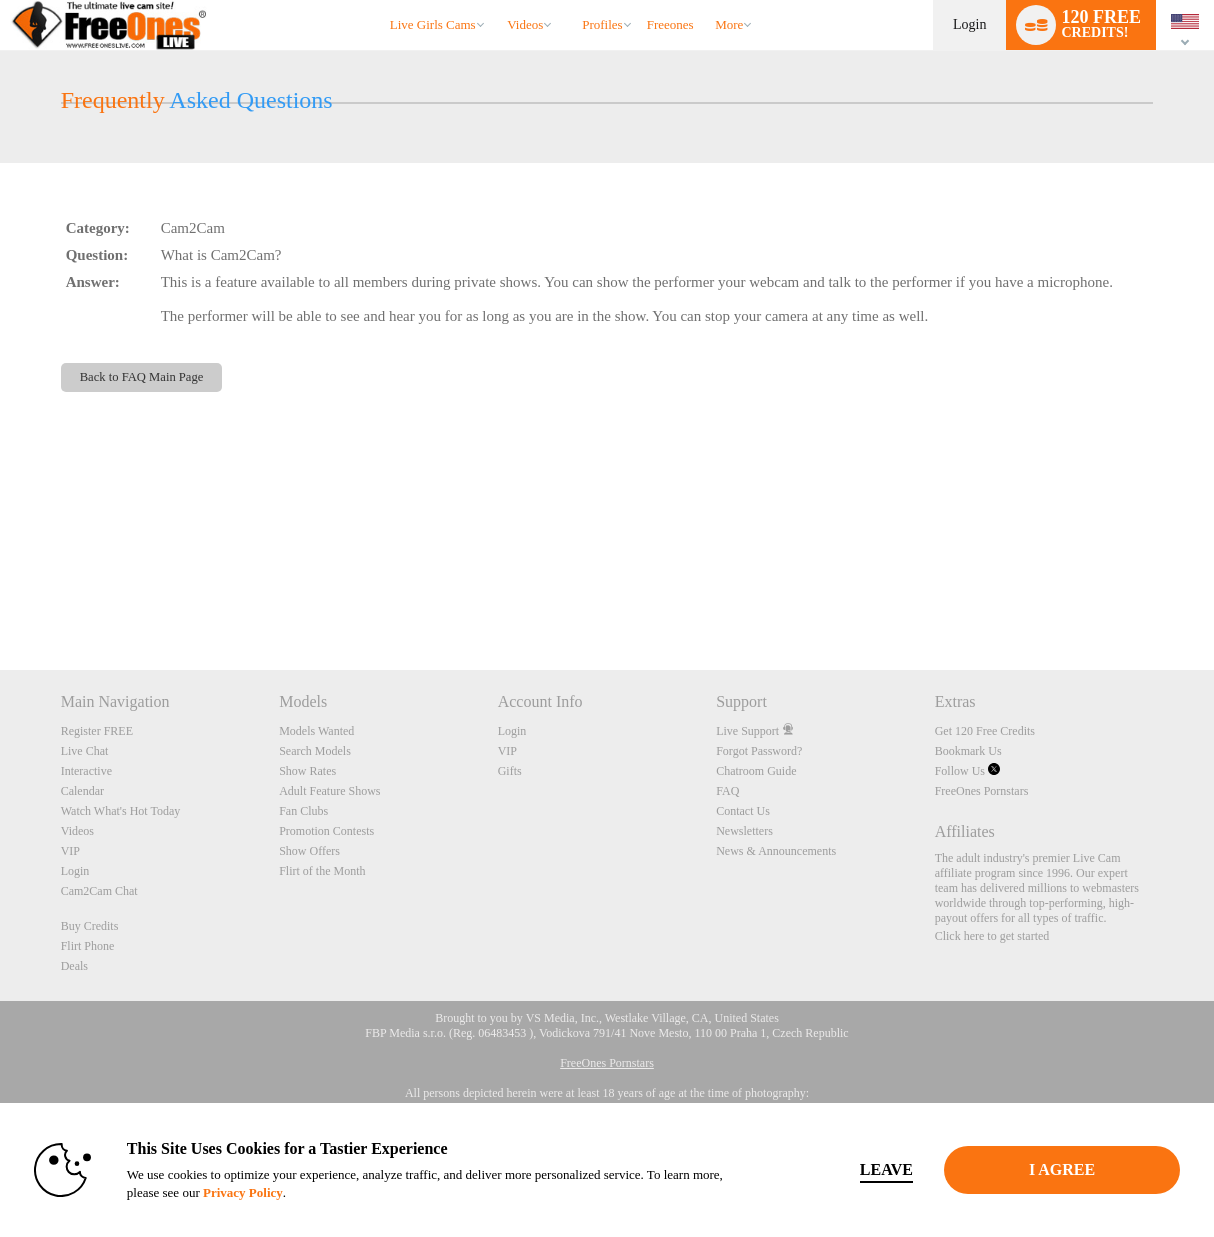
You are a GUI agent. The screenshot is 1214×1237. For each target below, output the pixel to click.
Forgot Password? (759, 751)
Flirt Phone (88, 946)
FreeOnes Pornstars (982, 791)
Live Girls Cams (433, 24)
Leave (886, 1169)
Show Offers (309, 851)
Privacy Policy (243, 1192)
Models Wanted (316, 731)
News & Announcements (776, 851)
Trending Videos (498, 0)
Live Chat (85, 751)
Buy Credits (90, 926)
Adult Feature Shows (329, 791)
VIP (70, 851)
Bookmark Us (968, 751)
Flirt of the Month (322, 871)
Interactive (86, 771)
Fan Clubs (303, 811)
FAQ (727, 791)
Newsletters (744, 831)
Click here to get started (992, 936)
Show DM (0, 595)
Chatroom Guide (756, 771)
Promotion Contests (326, 831)
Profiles (602, 24)
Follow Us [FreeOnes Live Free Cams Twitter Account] (967, 771)
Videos (525, 24)
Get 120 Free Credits (985, 731)
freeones (670, 24)
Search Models (315, 751)
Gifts (510, 771)
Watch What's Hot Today (121, 811)
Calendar (82, 791)
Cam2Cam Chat (99, 891)
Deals (74, 966)
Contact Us (743, 811)
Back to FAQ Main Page (142, 377)
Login (969, 24)
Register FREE (97, 731)
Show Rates (307, 771)
